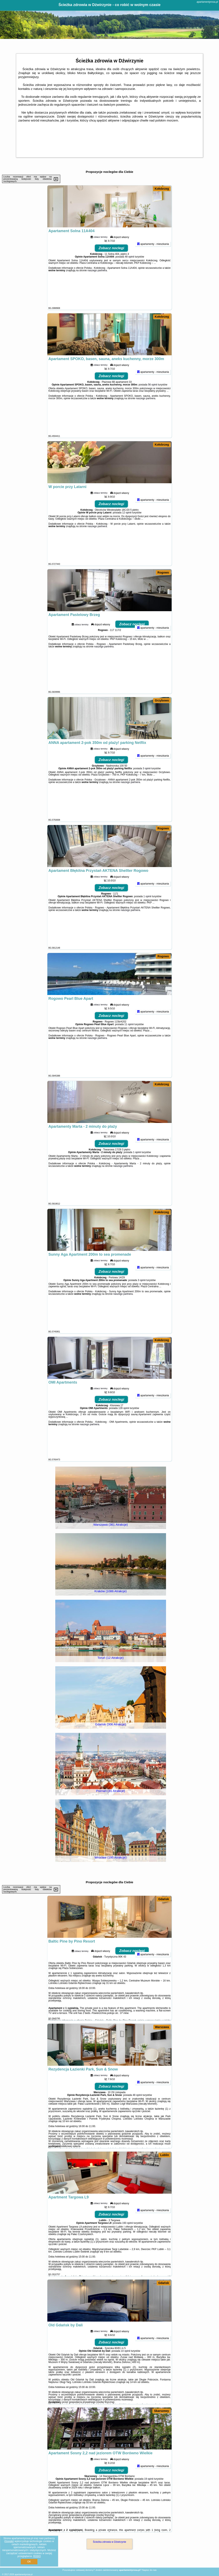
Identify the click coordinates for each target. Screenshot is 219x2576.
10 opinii (125, 2371)
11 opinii (129, 1044)
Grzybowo (162, 700)
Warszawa (162, 2027)
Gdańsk (163, 1899)
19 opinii (149, 2499)
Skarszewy (161, 2410)
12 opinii (127, 533)
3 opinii (147, 788)
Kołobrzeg (162, 188)
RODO (37, 2556)
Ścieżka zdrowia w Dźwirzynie (109, 2541)
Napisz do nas (149, 2570)
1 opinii (147, 916)
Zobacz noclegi (111, 268)
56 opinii (152, 405)
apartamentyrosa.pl (207, 1)
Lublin (164, 2155)
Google (9, 2541)
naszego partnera (97, 290)
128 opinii (123, 1428)
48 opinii (129, 277)
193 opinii (127, 2243)
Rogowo (163, 572)
